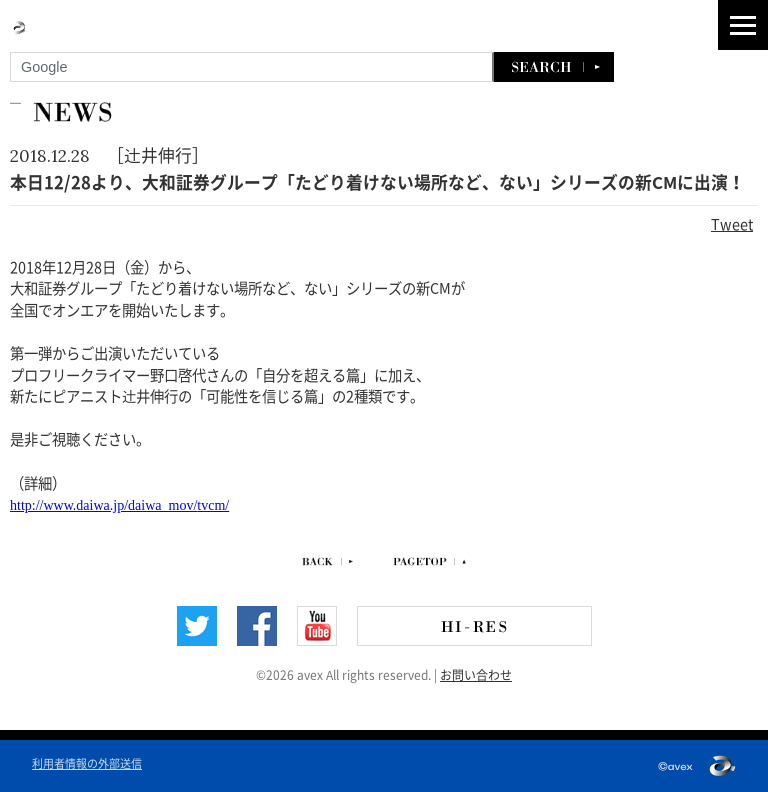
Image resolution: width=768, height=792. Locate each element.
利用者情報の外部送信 (87, 762)
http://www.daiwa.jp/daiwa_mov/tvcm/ (119, 505)
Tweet (732, 223)
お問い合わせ (476, 674)
